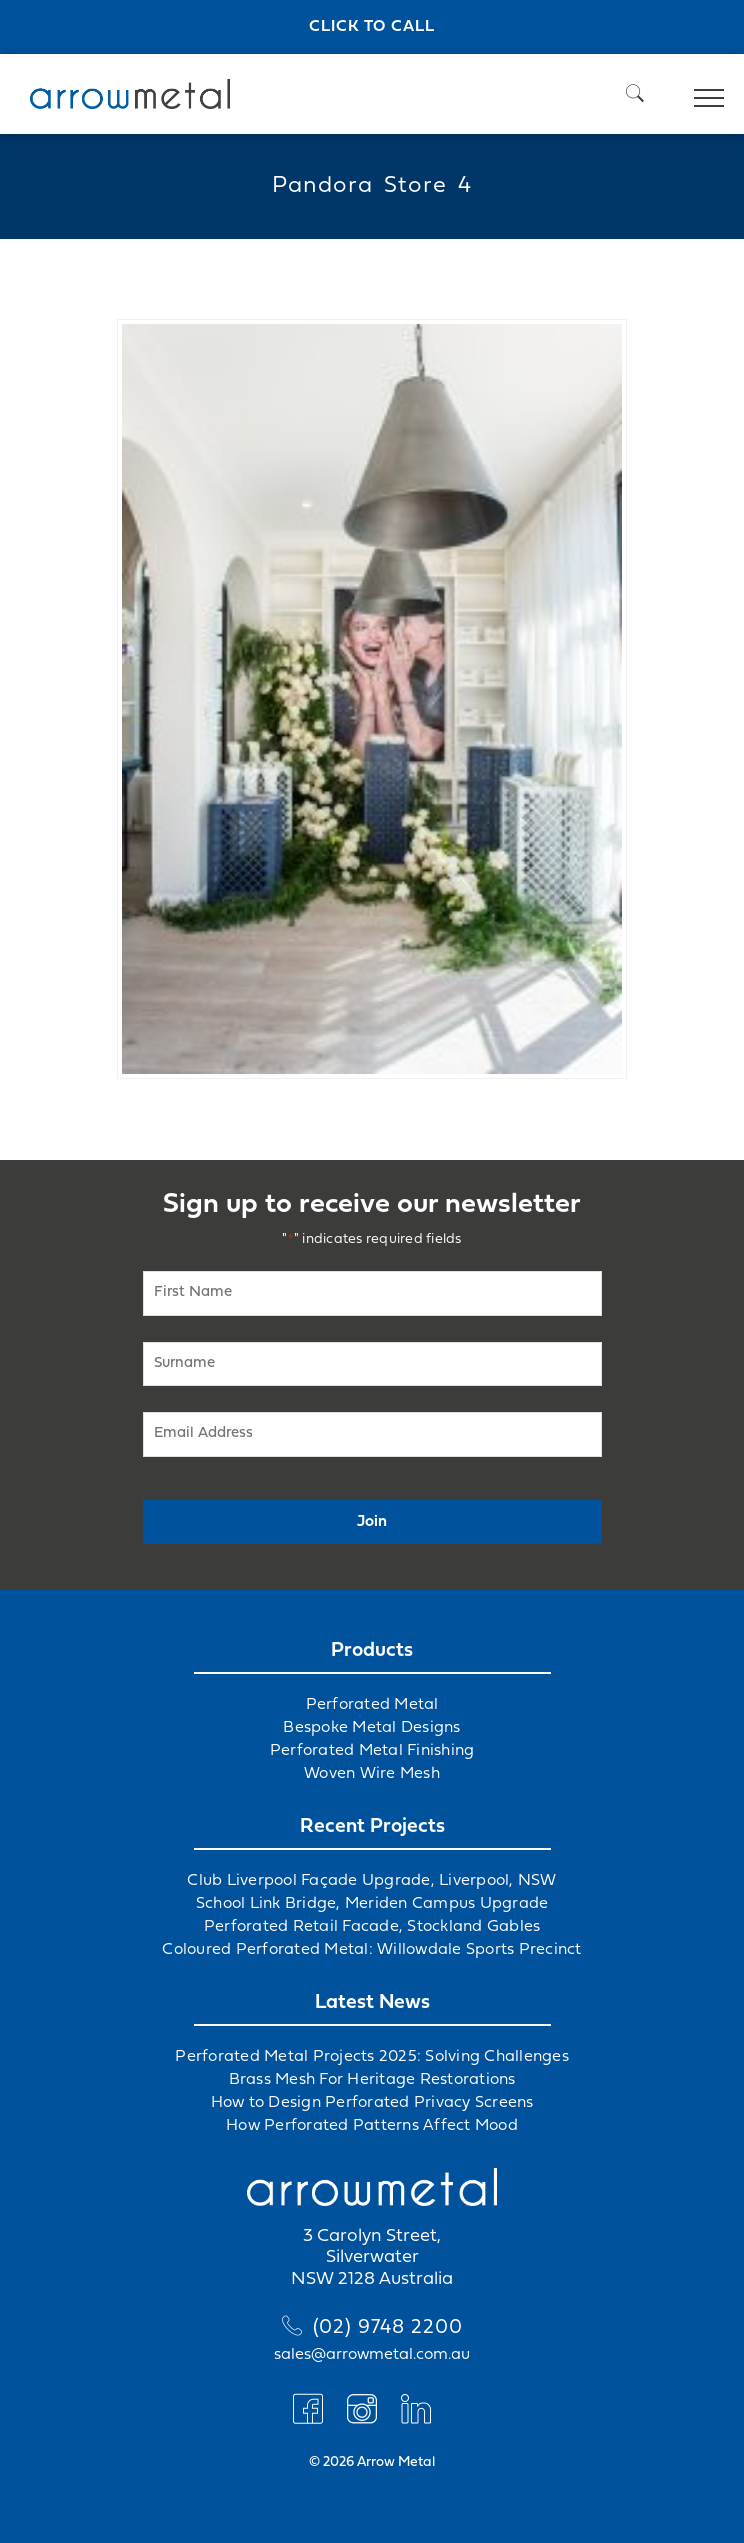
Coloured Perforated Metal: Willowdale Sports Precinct (371, 1950)
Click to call (372, 27)
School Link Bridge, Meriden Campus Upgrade (372, 1904)
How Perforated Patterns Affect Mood (372, 2126)
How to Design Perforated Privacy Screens (372, 2103)
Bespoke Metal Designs (371, 1728)
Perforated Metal (372, 1705)
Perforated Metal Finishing (372, 1751)
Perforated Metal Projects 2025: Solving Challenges (372, 2057)
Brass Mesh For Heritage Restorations (372, 2080)
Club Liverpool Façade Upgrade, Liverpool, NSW (371, 1881)
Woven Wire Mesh (372, 1774)
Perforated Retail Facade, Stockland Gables (372, 1927)
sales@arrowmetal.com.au (372, 2355)
